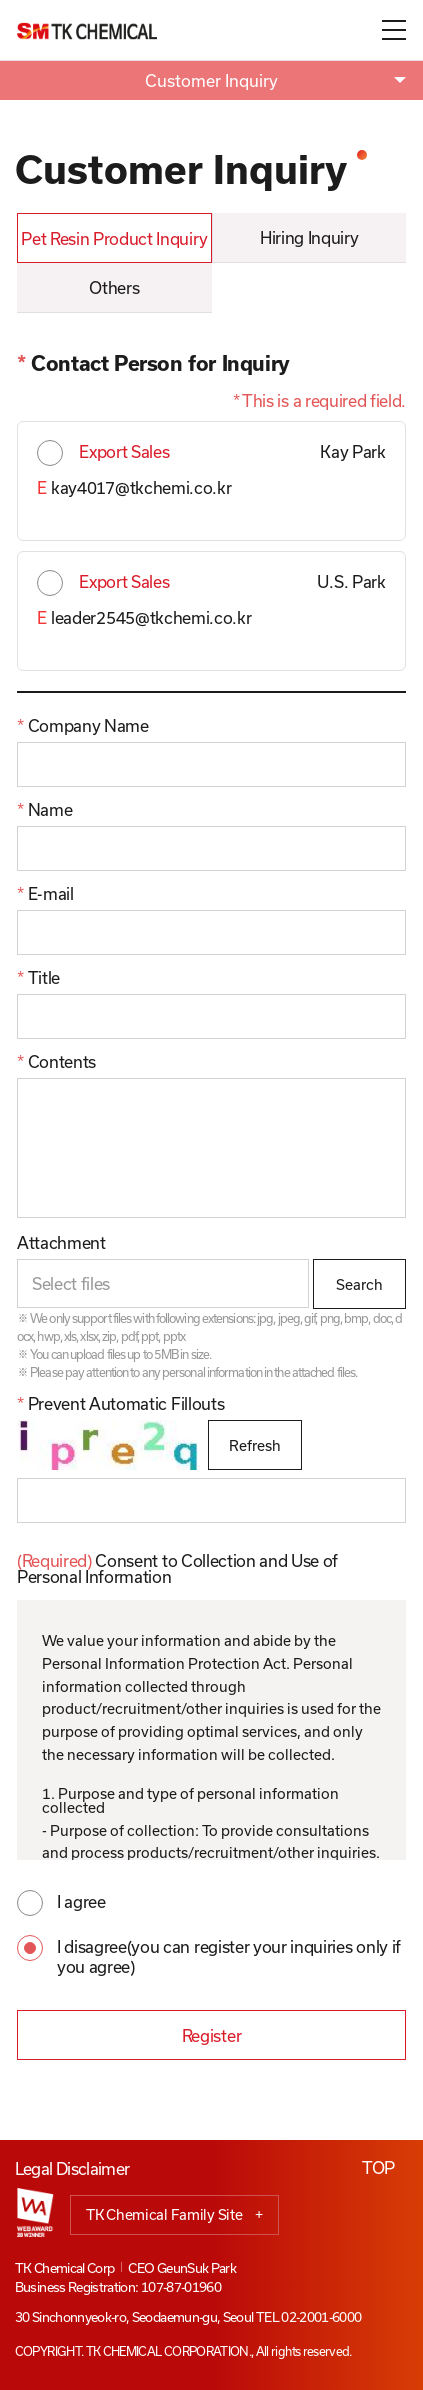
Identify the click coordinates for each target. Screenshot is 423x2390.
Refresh (255, 1445)
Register (211, 2035)
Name (44, 810)
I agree (81, 1901)
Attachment (61, 1243)
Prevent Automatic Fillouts (120, 1404)
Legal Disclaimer (72, 2168)
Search (359, 1284)
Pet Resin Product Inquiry (114, 238)
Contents (56, 1062)
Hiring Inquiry (309, 237)
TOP (378, 2167)
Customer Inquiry (211, 80)
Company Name (83, 726)
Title (38, 978)
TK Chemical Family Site (174, 2215)
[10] (211, 1148)
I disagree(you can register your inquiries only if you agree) (229, 1951)
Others (114, 287)
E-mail (45, 894)
